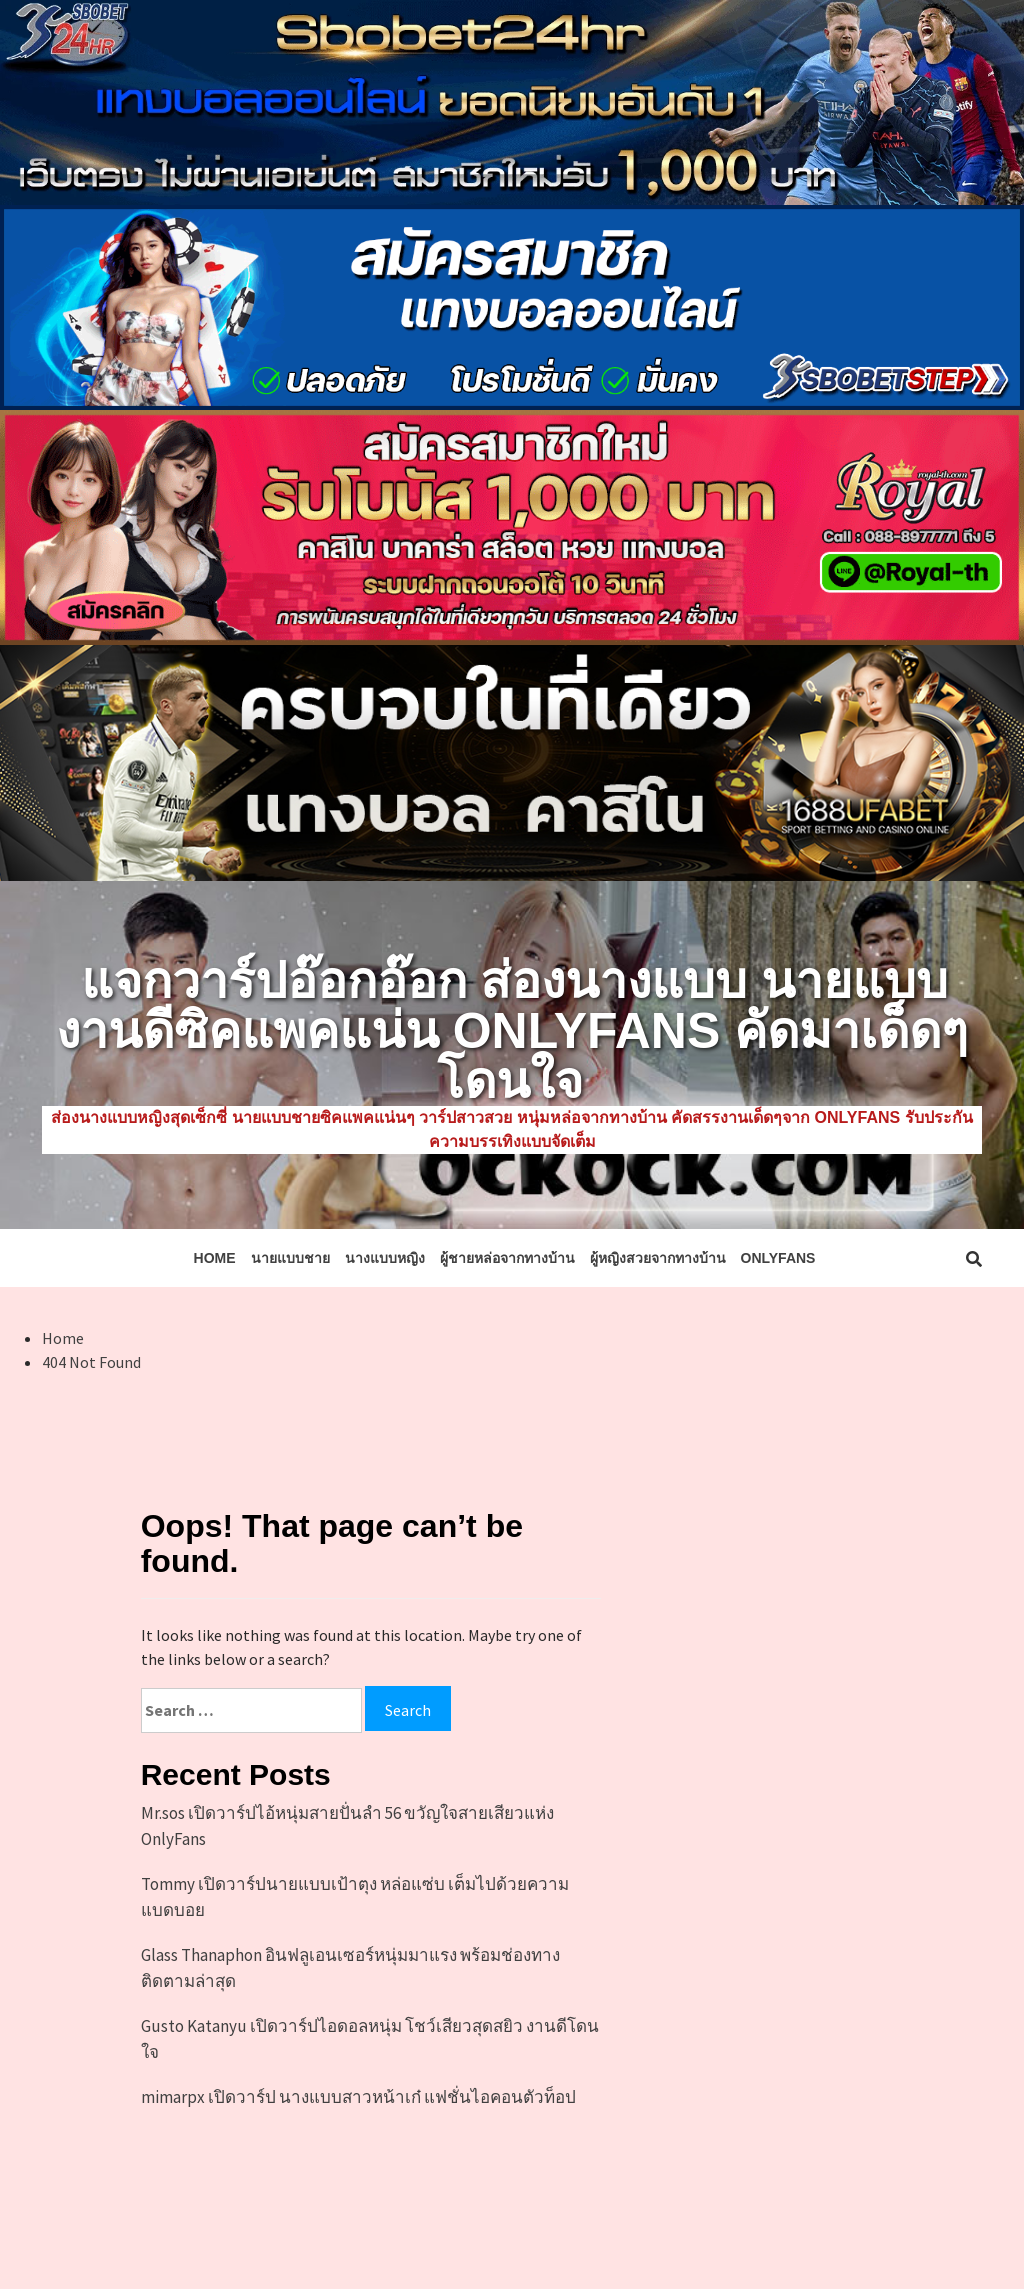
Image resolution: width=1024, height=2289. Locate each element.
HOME (215, 1258)
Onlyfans (778, 1258)
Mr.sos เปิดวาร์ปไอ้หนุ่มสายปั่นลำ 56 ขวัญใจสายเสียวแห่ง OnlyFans (347, 1826)
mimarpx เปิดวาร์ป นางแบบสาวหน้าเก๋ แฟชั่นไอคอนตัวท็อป (358, 2097)
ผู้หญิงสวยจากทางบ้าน (658, 1258)
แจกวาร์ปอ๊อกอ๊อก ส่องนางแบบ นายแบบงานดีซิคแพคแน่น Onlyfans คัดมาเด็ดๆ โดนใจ (512, 1031)
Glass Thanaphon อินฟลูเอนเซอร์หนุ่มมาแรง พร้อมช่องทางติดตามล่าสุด (350, 1968)
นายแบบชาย (290, 1258)
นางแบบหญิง (385, 1258)
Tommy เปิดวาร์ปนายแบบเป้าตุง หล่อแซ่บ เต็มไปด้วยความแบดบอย (355, 1897)
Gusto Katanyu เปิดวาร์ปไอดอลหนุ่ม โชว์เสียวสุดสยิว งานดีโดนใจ (370, 2039)
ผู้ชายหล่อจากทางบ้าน (507, 1258)
